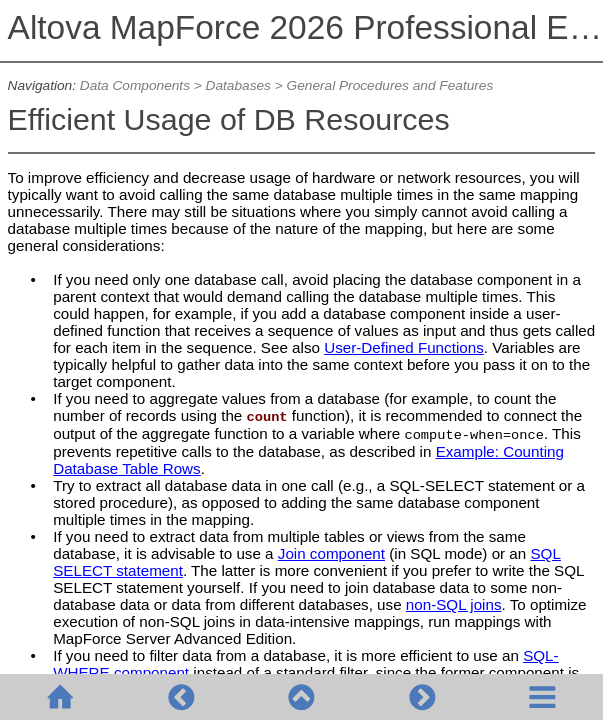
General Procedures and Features (390, 85)
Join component (331, 553)
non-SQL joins (454, 604)
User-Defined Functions (404, 347)
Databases (238, 85)
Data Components (135, 85)
